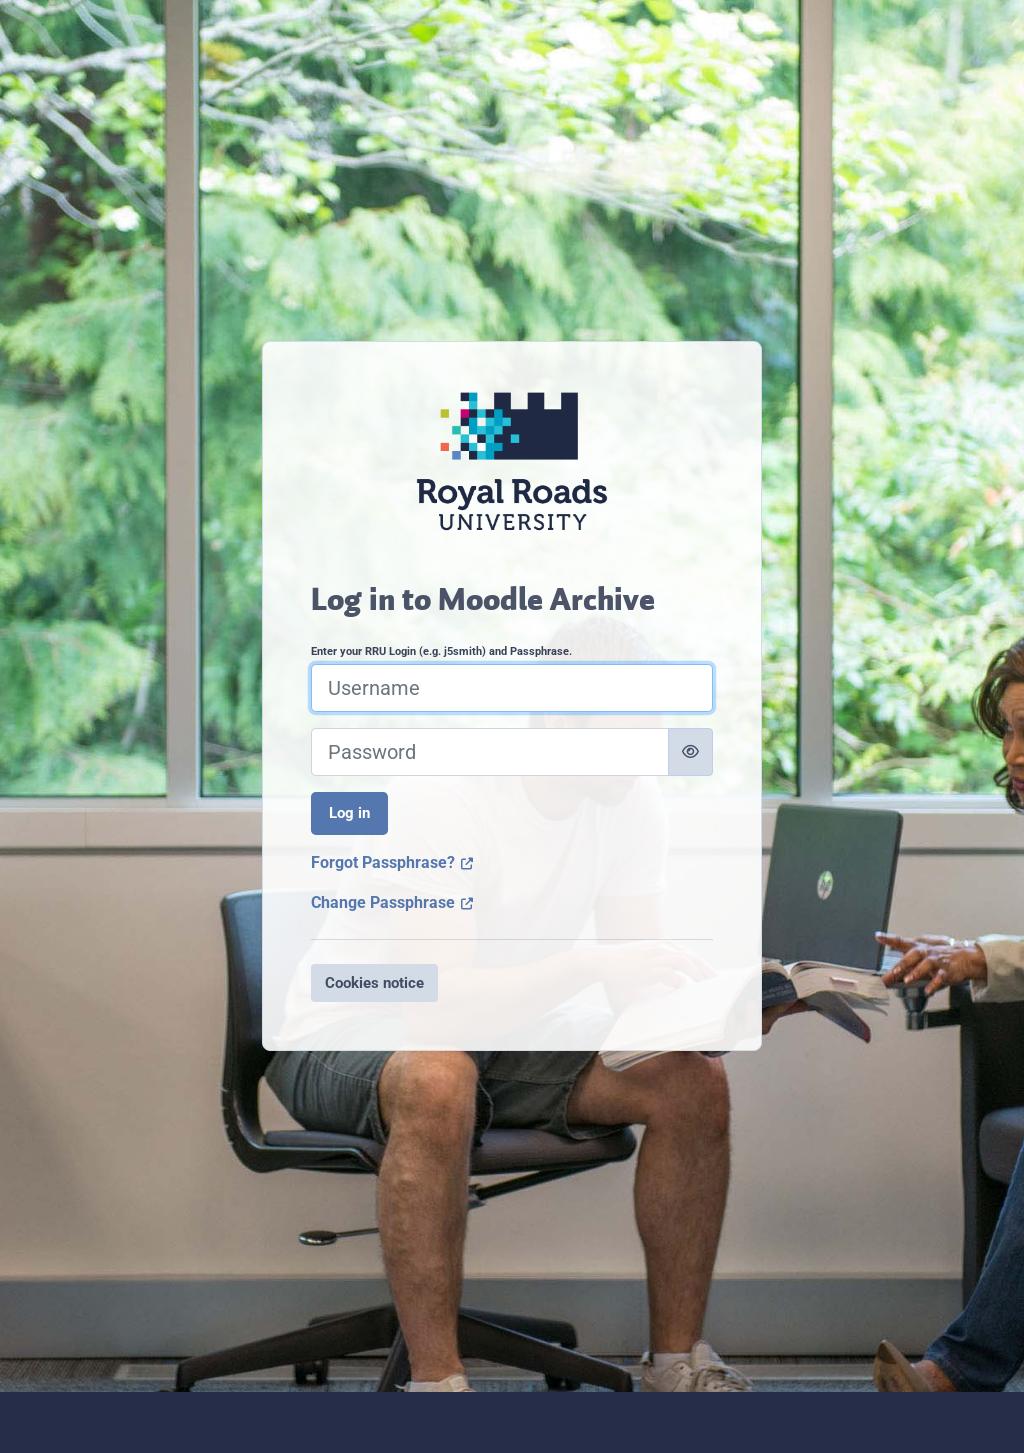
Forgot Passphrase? (392, 862)
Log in (349, 813)
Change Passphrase (392, 902)
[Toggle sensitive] (690, 752)
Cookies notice (374, 983)
